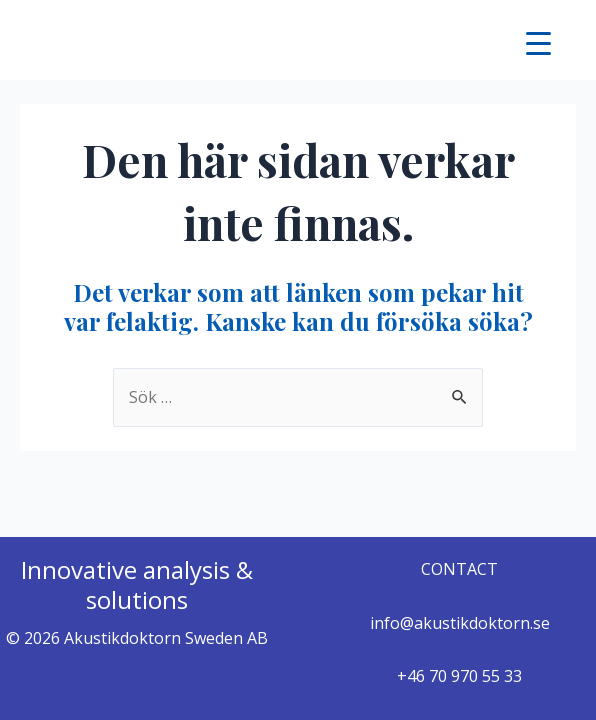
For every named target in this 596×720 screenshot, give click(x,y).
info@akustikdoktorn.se (460, 623)
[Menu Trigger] (538, 42)
